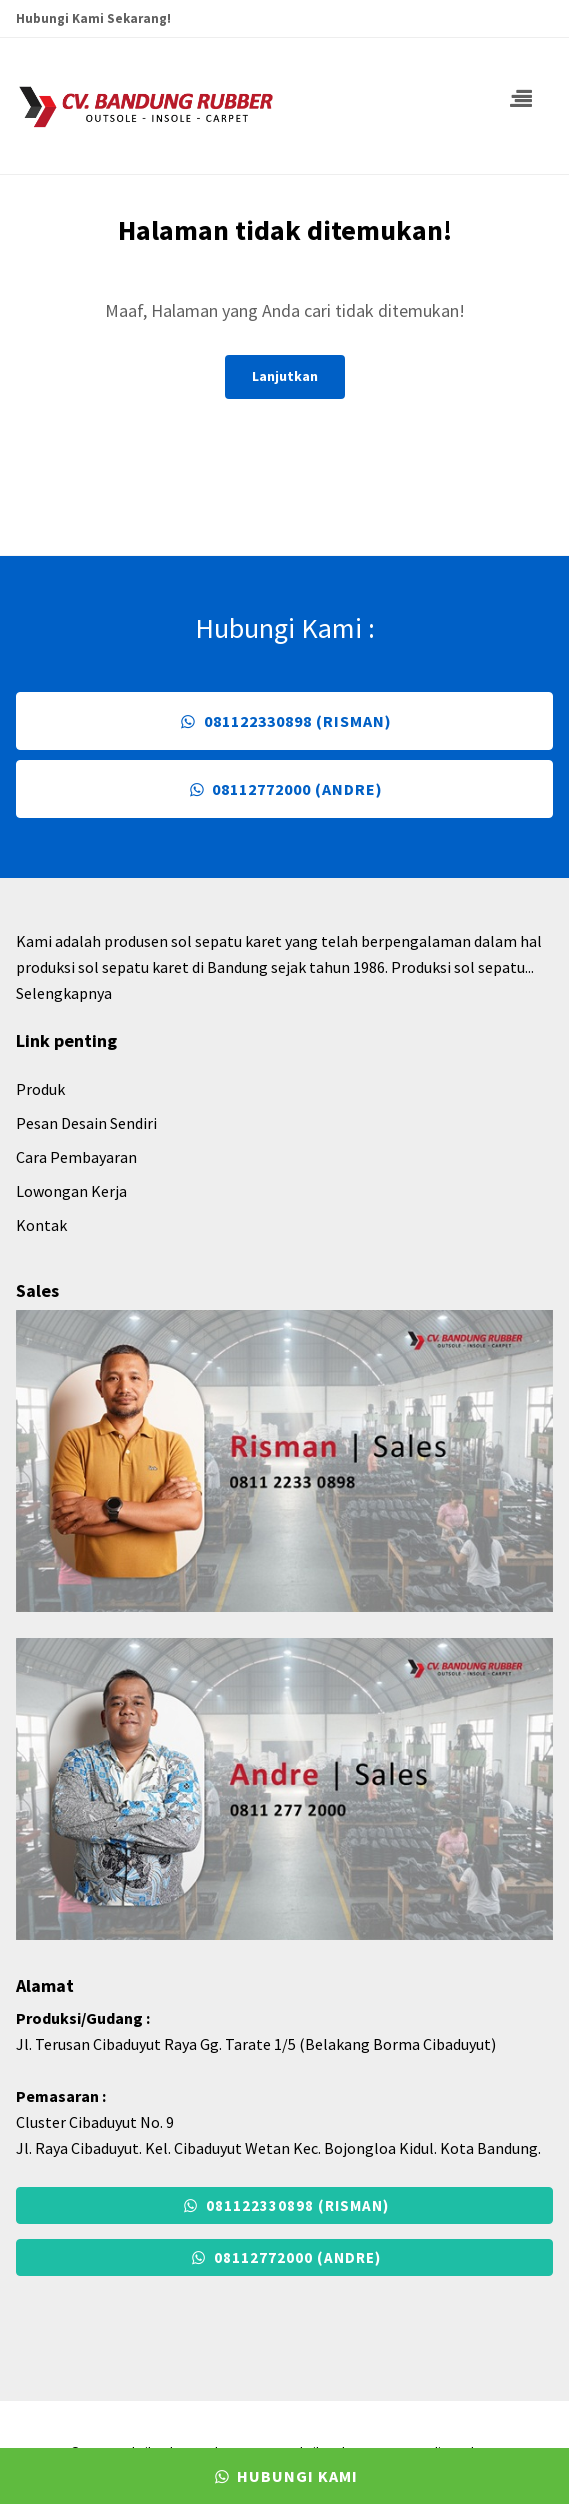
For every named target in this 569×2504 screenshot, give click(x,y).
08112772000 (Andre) (284, 789)
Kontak (41, 1225)
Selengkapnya (64, 993)
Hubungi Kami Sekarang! (93, 18)
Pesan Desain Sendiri (86, 1123)
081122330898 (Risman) (284, 721)
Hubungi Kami (284, 2476)
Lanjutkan (285, 376)
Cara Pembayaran (76, 1157)
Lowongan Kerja (71, 1191)
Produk (40, 1089)
